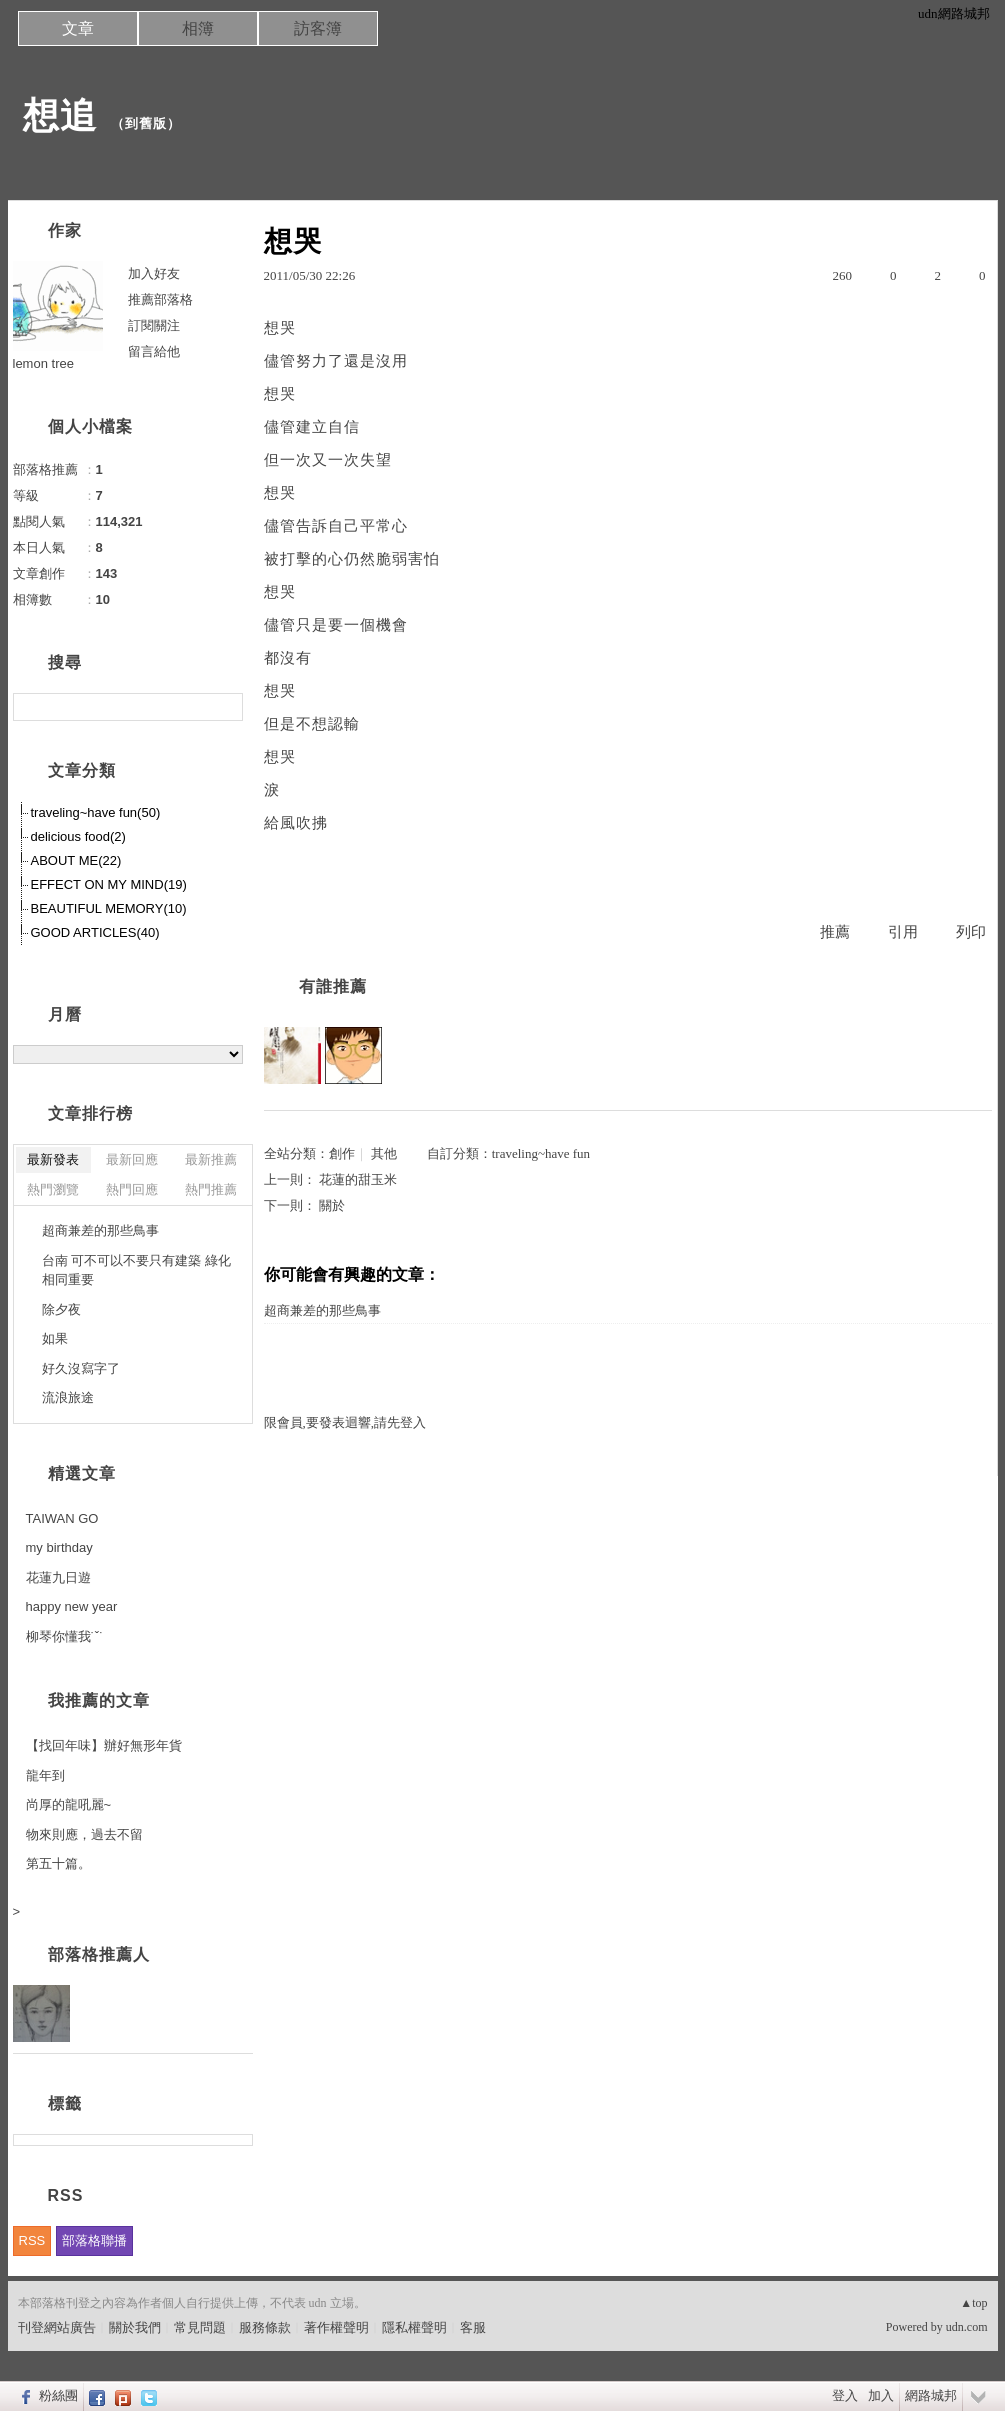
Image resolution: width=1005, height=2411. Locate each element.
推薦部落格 (160, 299)
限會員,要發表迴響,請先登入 (345, 1422)
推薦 (835, 932)
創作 (342, 1153)
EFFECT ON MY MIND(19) (109, 884)
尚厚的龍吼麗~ (69, 1804)
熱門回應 (132, 1189)
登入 (845, 2395)
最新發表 (53, 1159)
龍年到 (45, 1775)
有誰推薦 (333, 986)
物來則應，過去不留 (84, 1834)
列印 (971, 932)
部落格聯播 (94, 2240)
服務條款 (265, 2327)
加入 (881, 2395)
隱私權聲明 (414, 2327)
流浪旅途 (68, 1397)
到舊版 (146, 123)
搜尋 (225, 707)
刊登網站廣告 (57, 2327)
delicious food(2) (78, 836)
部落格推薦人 (99, 1954)
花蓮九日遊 (58, 1577)
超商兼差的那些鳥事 (322, 1310)
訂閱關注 (154, 325)
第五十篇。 (58, 1863)
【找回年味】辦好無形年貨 (104, 1745)
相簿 (198, 28)
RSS (32, 2240)
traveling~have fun (541, 1153)
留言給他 (154, 351)
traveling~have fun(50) (96, 812)
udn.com (967, 2327)
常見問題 (200, 2327)
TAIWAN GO (62, 1518)
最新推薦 (211, 1159)
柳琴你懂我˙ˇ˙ (65, 1636)
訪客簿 (318, 28)
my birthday (59, 1547)
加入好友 (154, 273)
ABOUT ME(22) (76, 860)
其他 (384, 1153)
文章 (78, 28)
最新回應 (132, 1159)
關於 (332, 1205)
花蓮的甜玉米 (358, 1179)
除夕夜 (61, 1309)
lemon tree (43, 363)
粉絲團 (58, 2395)
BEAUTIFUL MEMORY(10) (109, 908)
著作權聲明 (336, 2327)
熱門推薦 (211, 1189)
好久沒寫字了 (81, 1368)
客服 (473, 2327)
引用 (903, 932)
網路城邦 (931, 2395)
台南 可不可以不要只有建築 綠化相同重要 (136, 1270)
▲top (973, 2303)
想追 (60, 115)
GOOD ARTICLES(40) (95, 932)
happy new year (72, 1606)
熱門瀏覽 (53, 1189)
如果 (55, 1338)
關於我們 (135, 2327)
